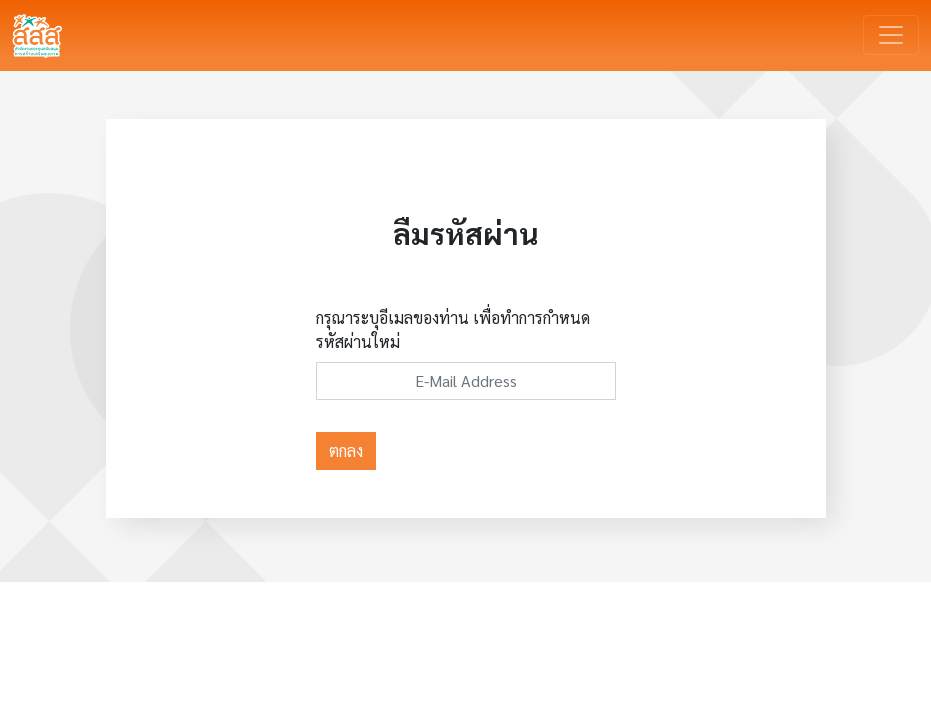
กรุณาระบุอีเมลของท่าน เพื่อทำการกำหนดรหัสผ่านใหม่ (453, 329)
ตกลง (346, 450)
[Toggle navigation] (891, 35)
